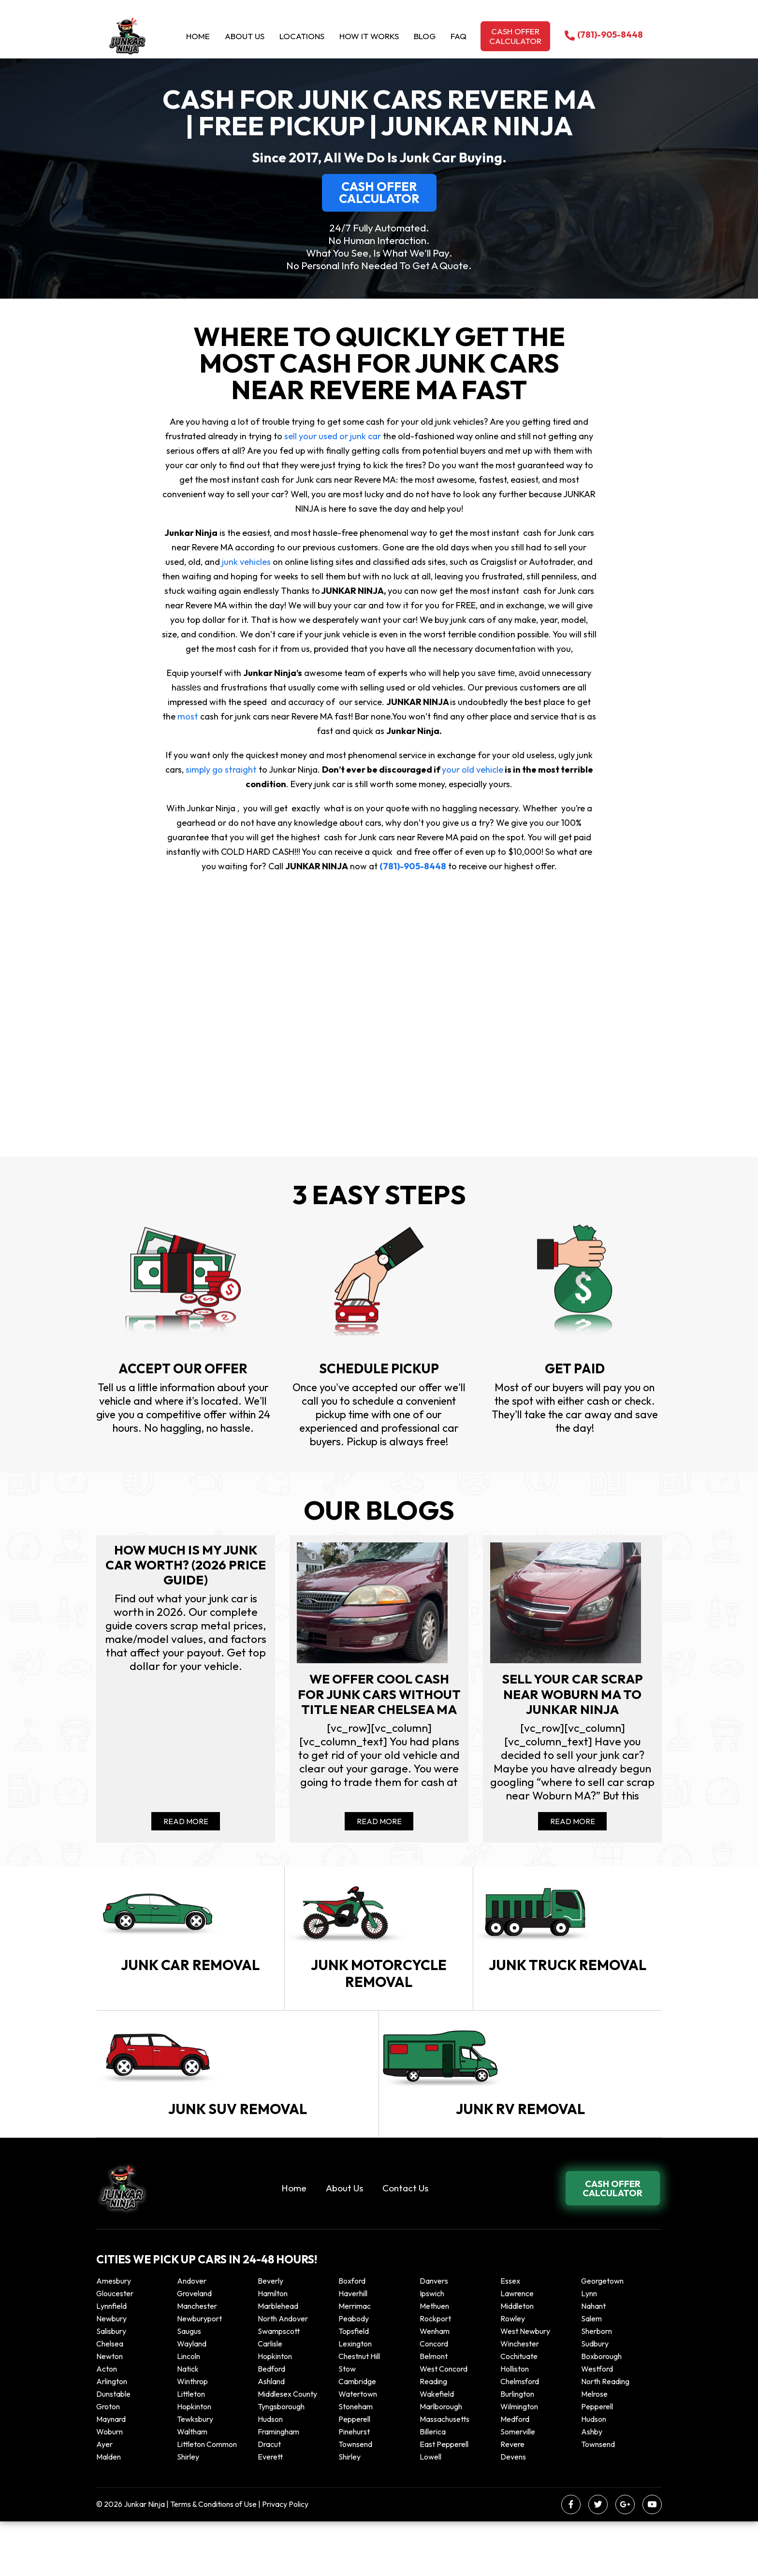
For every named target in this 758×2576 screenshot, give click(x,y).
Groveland (194, 2348)
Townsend (355, 2499)
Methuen (434, 2360)
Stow (347, 2423)
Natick (188, 2423)
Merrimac (354, 2360)
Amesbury (113, 2335)
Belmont (434, 2411)
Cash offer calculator (515, 36)
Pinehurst (354, 2486)
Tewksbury (195, 2473)
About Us (244, 36)
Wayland (191, 2398)
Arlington (111, 2436)
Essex (510, 2335)
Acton (106, 2423)
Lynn (589, 2348)
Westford (597, 2423)
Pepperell (597, 2461)
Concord (434, 2398)
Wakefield (437, 2448)
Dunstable (113, 2448)
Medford (514, 2473)
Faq (458, 36)
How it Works (369, 36)
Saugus (189, 2385)
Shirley (188, 2511)
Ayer (104, 2499)
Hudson (270, 2473)
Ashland (271, 2436)
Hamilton (273, 2348)
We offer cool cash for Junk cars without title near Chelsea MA (379, 1704)
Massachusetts (444, 2473)
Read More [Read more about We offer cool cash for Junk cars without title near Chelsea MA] (379, 1826)
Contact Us (405, 2242)
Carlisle (270, 2398)
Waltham (192, 2486)
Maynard (111, 2473)
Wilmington (519, 2461)
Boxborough (601, 2411)
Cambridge (357, 2436)
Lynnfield (111, 2360)
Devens (513, 2511)
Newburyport (199, 2373)
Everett (270, 2511)
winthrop (193, 2436)
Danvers (434, 2335)
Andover (191, 2335)
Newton (109, 2411)
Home (198, 36)
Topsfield (353, 2385)
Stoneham (355, 2461)
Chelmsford (519, 2436)
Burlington (517, 2448)
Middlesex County (287, 2448)
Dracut (269, 2499)
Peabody (353, 2373)
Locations (301, 36)
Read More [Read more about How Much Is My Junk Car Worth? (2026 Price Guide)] (185, 1826)
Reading (433, 2436)
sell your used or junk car (332, 436)
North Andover (283, 2373)
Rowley (512, 2373)
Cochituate (519, 2411)
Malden (108, 2511)
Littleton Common (207, 2499)
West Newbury (525, 2385)
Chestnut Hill (359, 2411)
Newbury (111, 2373)
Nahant (593, 2360)
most (188, 716)
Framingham (278, 2486)
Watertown (357, 2448)
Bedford (271, 2423)
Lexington (355, 2398)
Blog (425, 36)
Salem (591, 2373)
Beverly (270, 2335)
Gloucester (114, 2348)
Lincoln (188, 2411)
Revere (513, 2499)
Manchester (197, 2360)
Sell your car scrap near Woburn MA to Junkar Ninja (572, 1696)
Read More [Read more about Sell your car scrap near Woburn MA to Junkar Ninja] (572, 1826)
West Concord (443, 2423)
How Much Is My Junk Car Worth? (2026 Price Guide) (186, 1565)
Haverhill (352, 2348)
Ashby (591, 2486)
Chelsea (109, 2398)
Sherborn (596, 2385)
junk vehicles (246, 561)
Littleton (191, 2448)
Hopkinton (275, 2411)
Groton (108, 2461)
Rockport (435, 2373)
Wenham (435, 2385)
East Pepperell (444, 2499)
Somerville (517, 2486)
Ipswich (432, 2348)
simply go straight (221, 769)
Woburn (109, 2486)
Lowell (430, 2511)
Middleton (517, 2360)
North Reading (605, 2436)
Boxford (351, 2335)
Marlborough (441, 2461)
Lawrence (517, 2348)
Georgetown (602, 2335)
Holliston (514, 2423)
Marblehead (278, 2360)
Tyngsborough (281, 2461)
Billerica (433, 2486)
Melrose (594, 2448)
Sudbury (595, 2398)
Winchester (519, 2398)
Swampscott (279, 2385)
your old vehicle (471, 769)
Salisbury (111, 2385)
